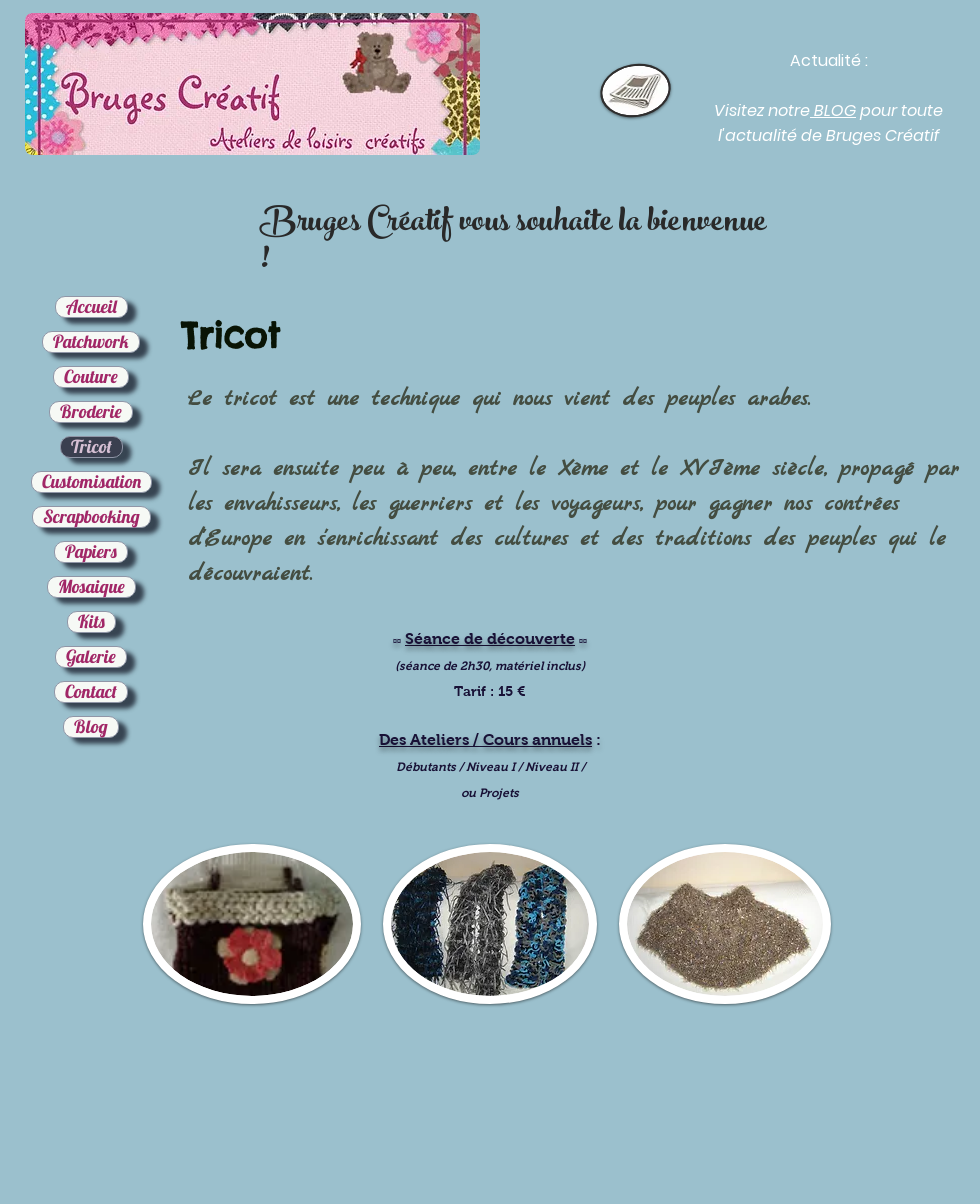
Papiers (91, 552)
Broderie (91, 412)
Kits (91, 622)
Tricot (91, 447)
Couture (91, 377)
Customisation (91, 482)
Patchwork (91, 342)
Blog (91, 727)
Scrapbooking (91, 517)
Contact (91, 692)
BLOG (833, 110)
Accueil (91, 307)
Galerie (91, 657)
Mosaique (91, 587)
